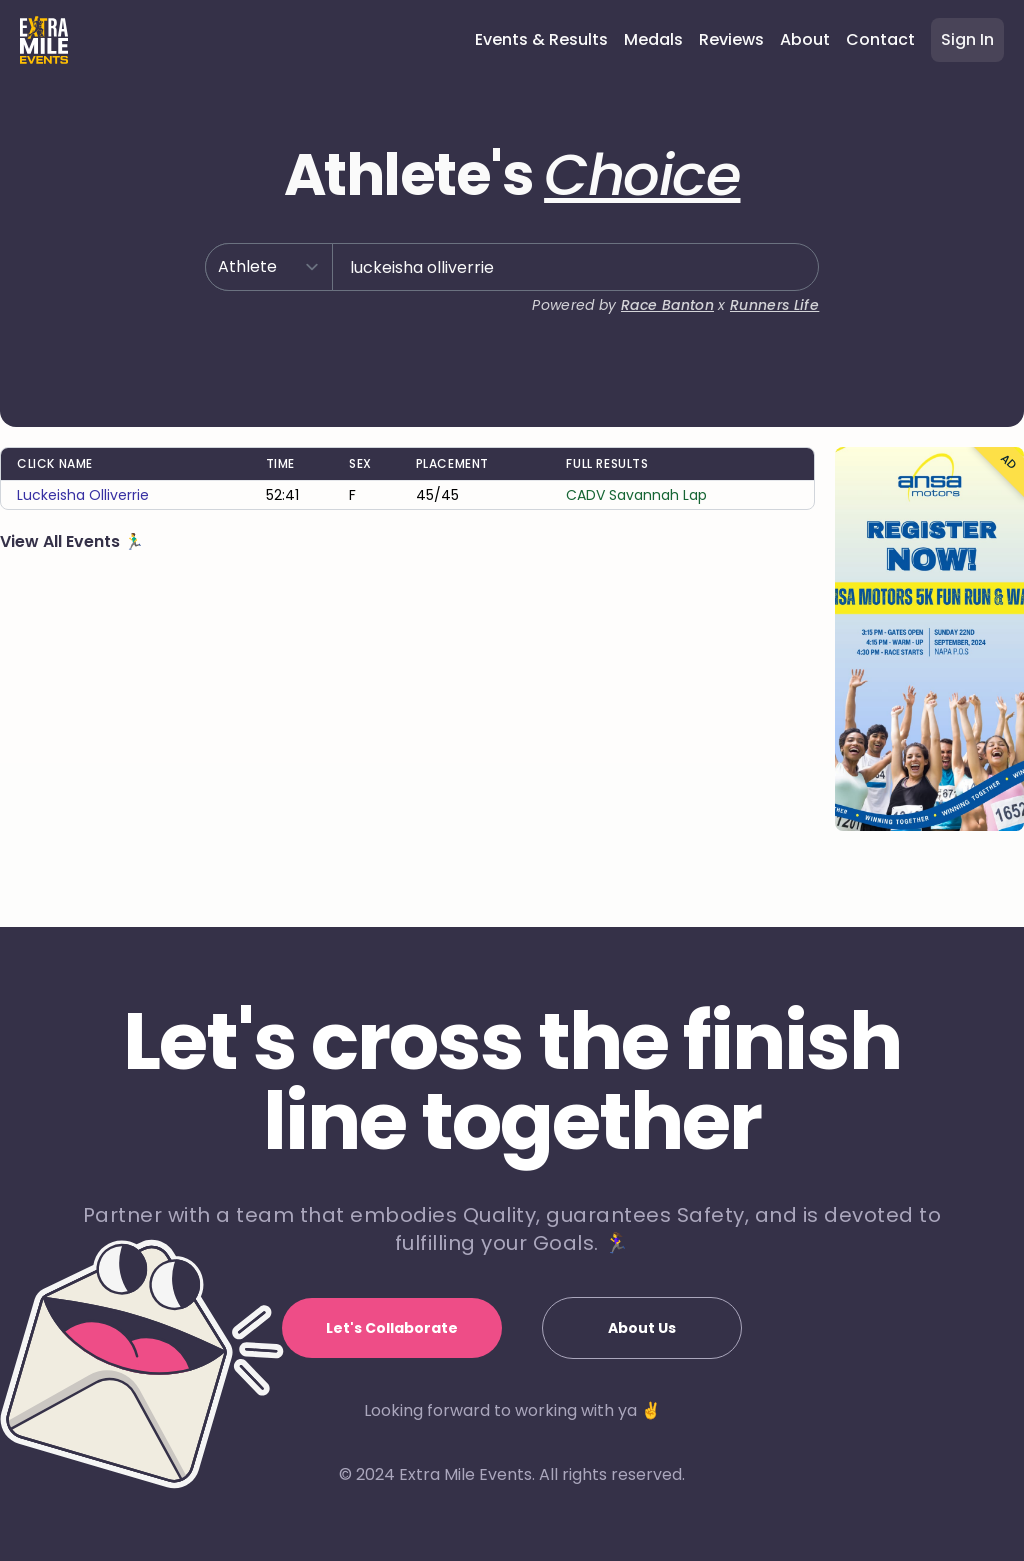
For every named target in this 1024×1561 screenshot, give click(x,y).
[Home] (44, 40)
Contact (880, 39)
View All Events (62, 541)
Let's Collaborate (392, 1328)
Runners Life (774, 305)
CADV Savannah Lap (636, 495)
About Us (642, 1328)
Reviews (731, 39)
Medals (653, 39)
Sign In (967, 39)
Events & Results (541, 39)
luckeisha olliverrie (83, 495)
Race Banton (667, 305)
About (805, 39)
